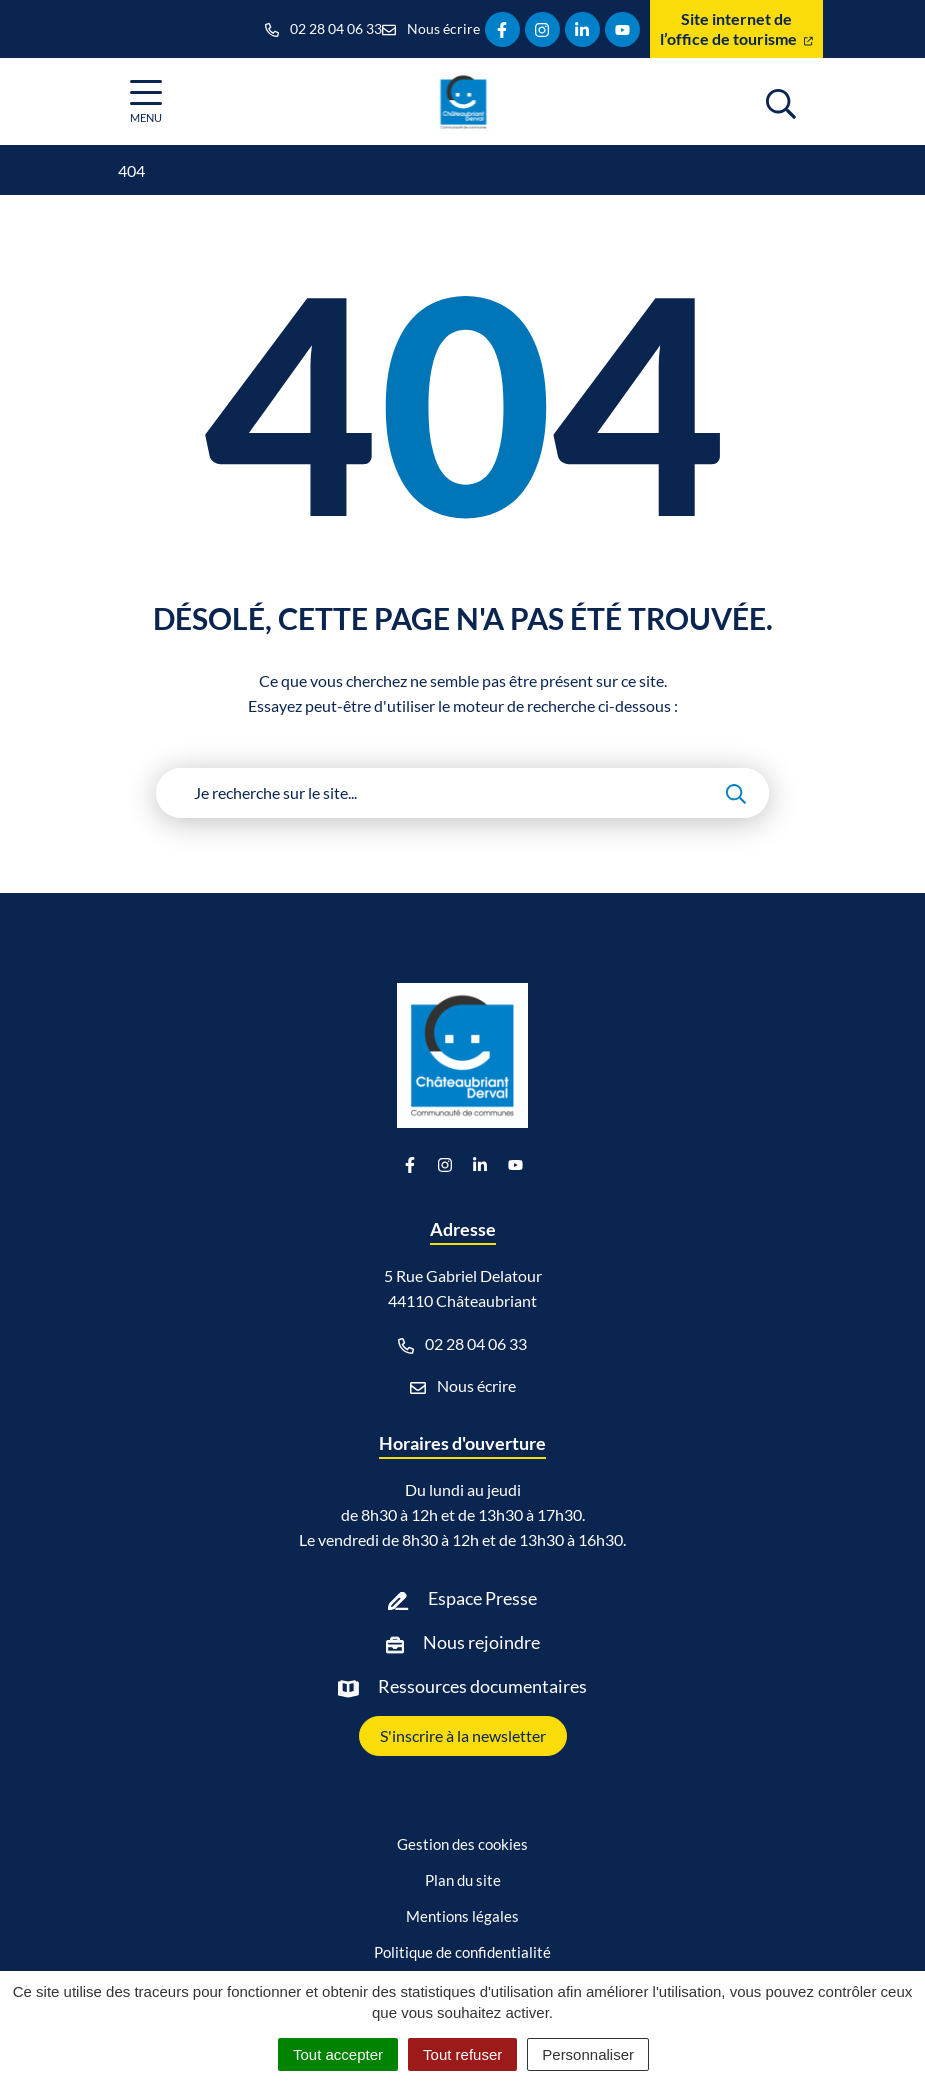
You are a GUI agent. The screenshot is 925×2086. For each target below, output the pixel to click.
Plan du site (463, 1880)
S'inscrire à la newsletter (463, 1735)
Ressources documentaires (482, 1686)
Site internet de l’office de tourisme (736, 28)
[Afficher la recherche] (781, 101)
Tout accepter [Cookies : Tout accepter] (338, 2054)
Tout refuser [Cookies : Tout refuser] (462, 2054)
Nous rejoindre (481, 1642)
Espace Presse (482, 1598)
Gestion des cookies (462, 1844)
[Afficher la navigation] (146, 101)
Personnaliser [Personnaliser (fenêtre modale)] (588, 2054)
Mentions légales (462, 1916)
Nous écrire (463, 1386)
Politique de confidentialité (462, 1952)
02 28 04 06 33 (462, 1344)
